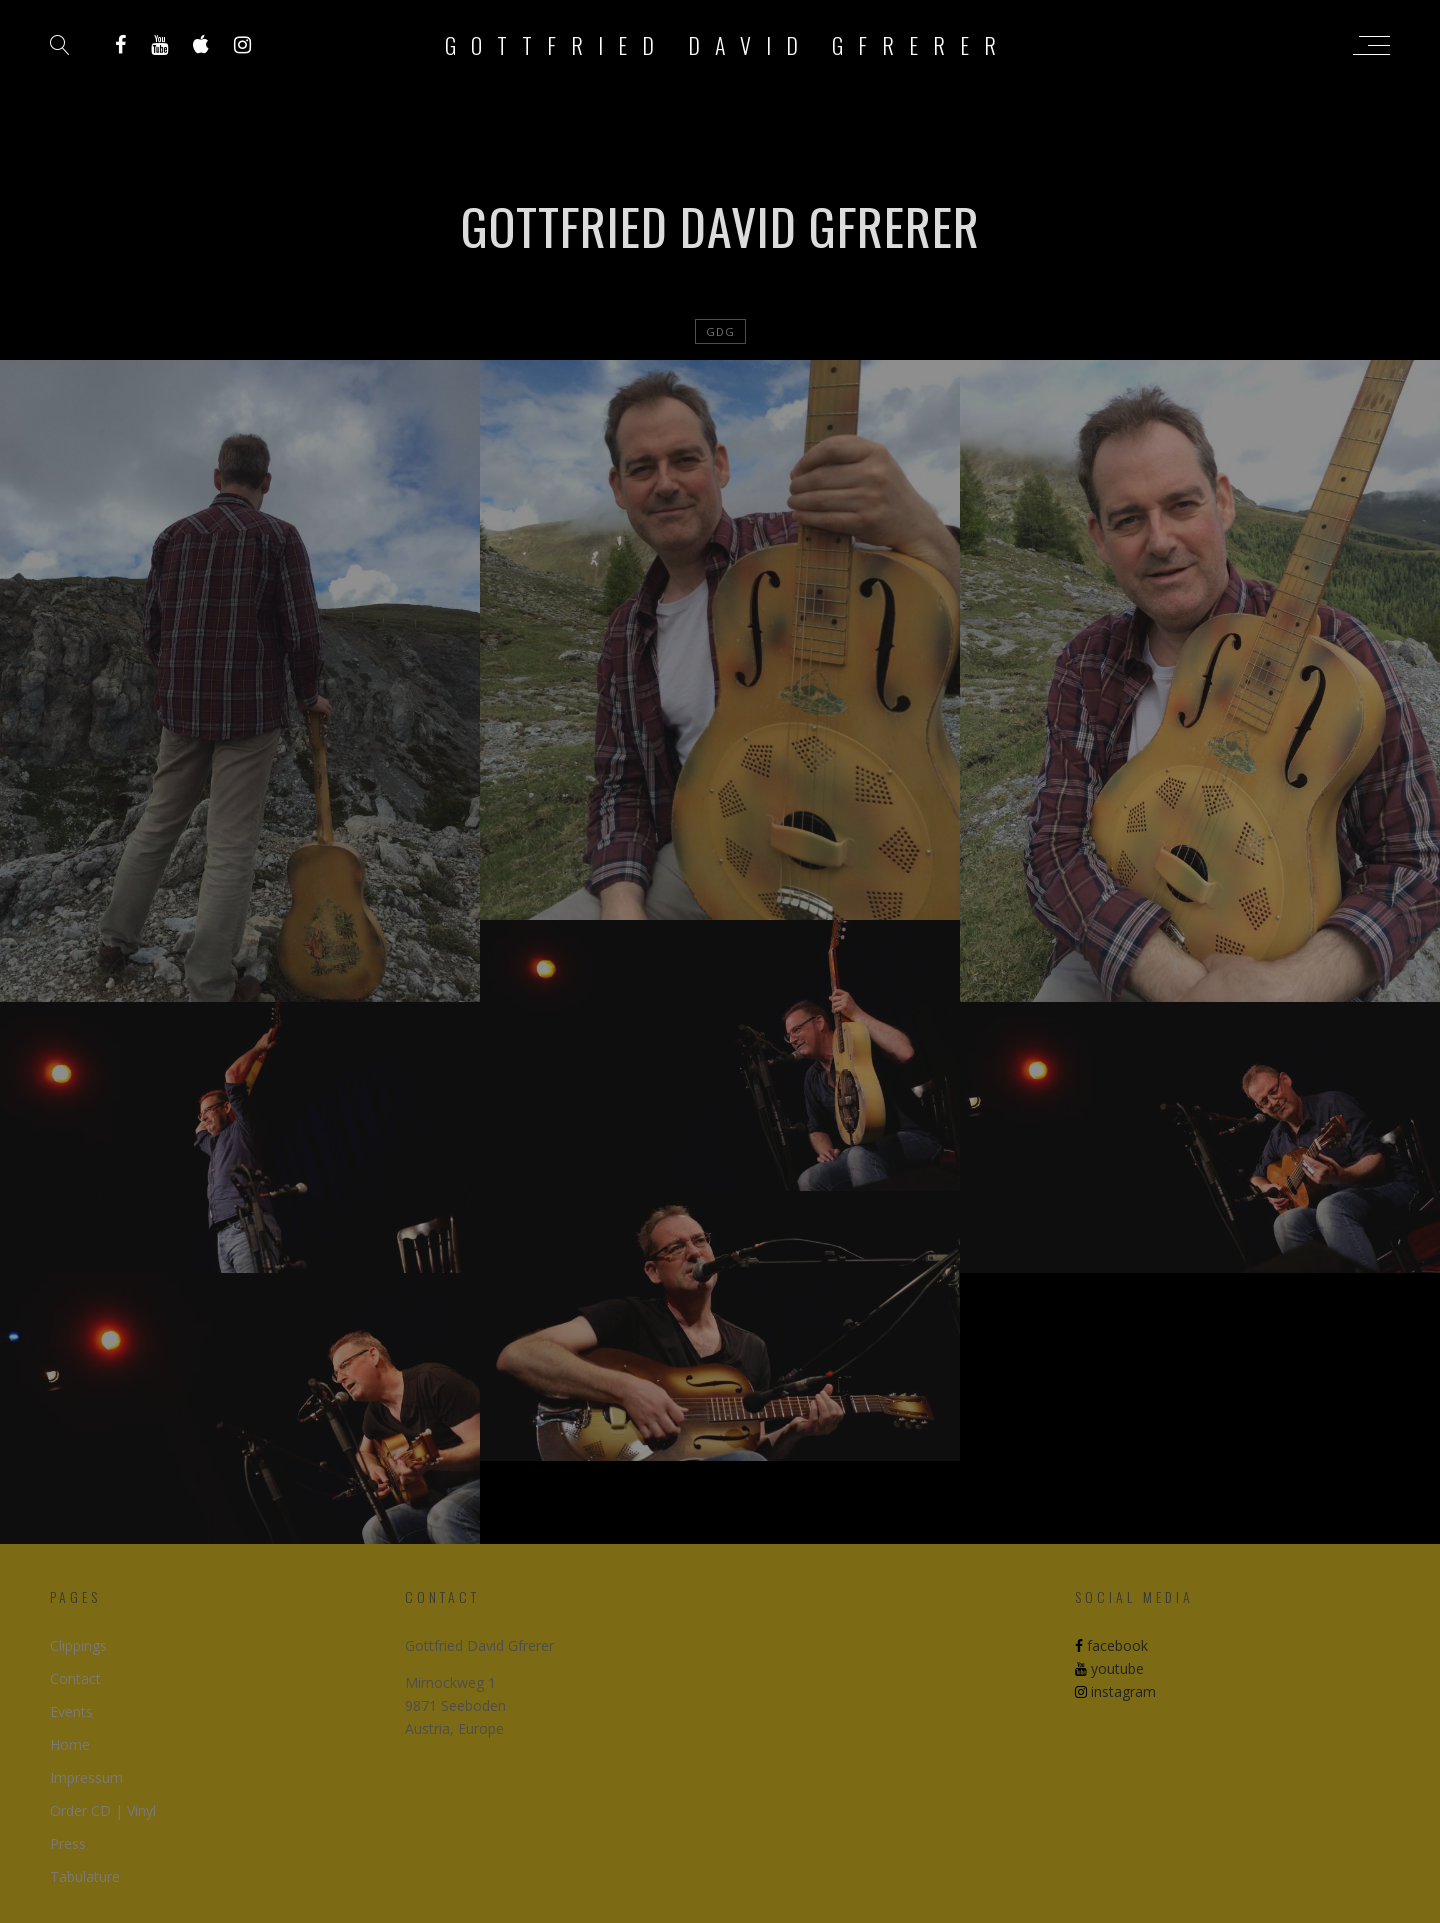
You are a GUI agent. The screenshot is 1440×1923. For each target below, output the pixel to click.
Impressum (86, 1777)
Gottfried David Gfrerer (728, 45)
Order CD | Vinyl (103, 1810)
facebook (1111, 1645)
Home (70, 1744)
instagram (1115, 1691)
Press (68, 1843)
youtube (1109, 1668)
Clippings (78, 1645)
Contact (75, 1678)
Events (71, 1711)
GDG (720, 331)
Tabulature (85, 1876)
